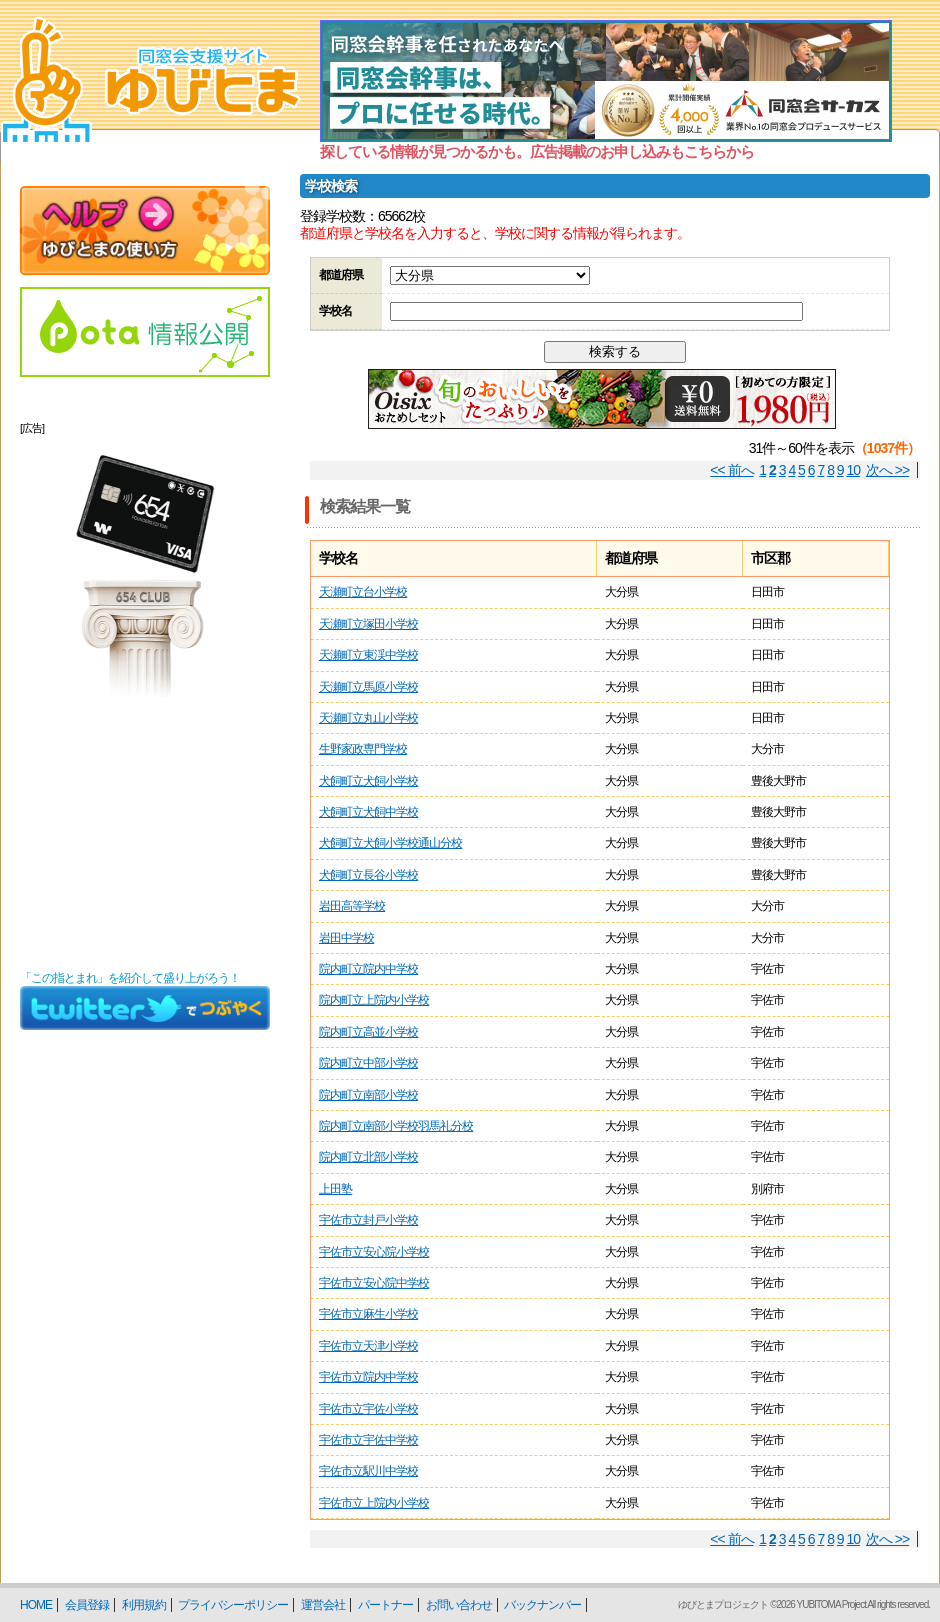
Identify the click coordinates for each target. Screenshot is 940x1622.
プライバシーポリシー (233, 1605)
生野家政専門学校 (363, 749)
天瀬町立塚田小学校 (368, 624)
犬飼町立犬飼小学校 (368, 781)
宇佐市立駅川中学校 (368, 1471)
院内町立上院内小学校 (374, 1000)
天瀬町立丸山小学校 (368, 718)
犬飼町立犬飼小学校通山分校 (390, 843)
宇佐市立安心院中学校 (374, 1283)
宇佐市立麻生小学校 (368, 1314)
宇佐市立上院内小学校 (374, 1503)
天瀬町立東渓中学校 (368, 655)
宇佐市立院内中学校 (368, 1377)
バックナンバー (542, 1605)
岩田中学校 (346, 938)
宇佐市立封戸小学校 (368, 1220)
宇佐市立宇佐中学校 (368, 1440)
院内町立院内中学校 (368, 969)
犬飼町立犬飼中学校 (368, 812)
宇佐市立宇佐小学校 (368, 1409)
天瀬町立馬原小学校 (368, 687)
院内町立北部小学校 (368, 1157)
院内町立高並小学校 (368, 1032)
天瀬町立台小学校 (363, 592)
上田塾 (335, 1189)
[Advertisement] (145, 834)
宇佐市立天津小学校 (368, 1346)
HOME (36, 1605)
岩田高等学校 (352, 906)
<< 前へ (731, 470)
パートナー (385, 1605)
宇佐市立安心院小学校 (374, 1252)
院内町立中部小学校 (368, 1063)
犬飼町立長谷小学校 (368, 875)
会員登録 (87, 1605)
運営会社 (323, 1605)
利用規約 (144, 1605)
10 (854, 470)
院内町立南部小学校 (368, 1095)
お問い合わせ (459, 1605)
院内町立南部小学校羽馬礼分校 (396, 1126)
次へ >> (887, 470)
